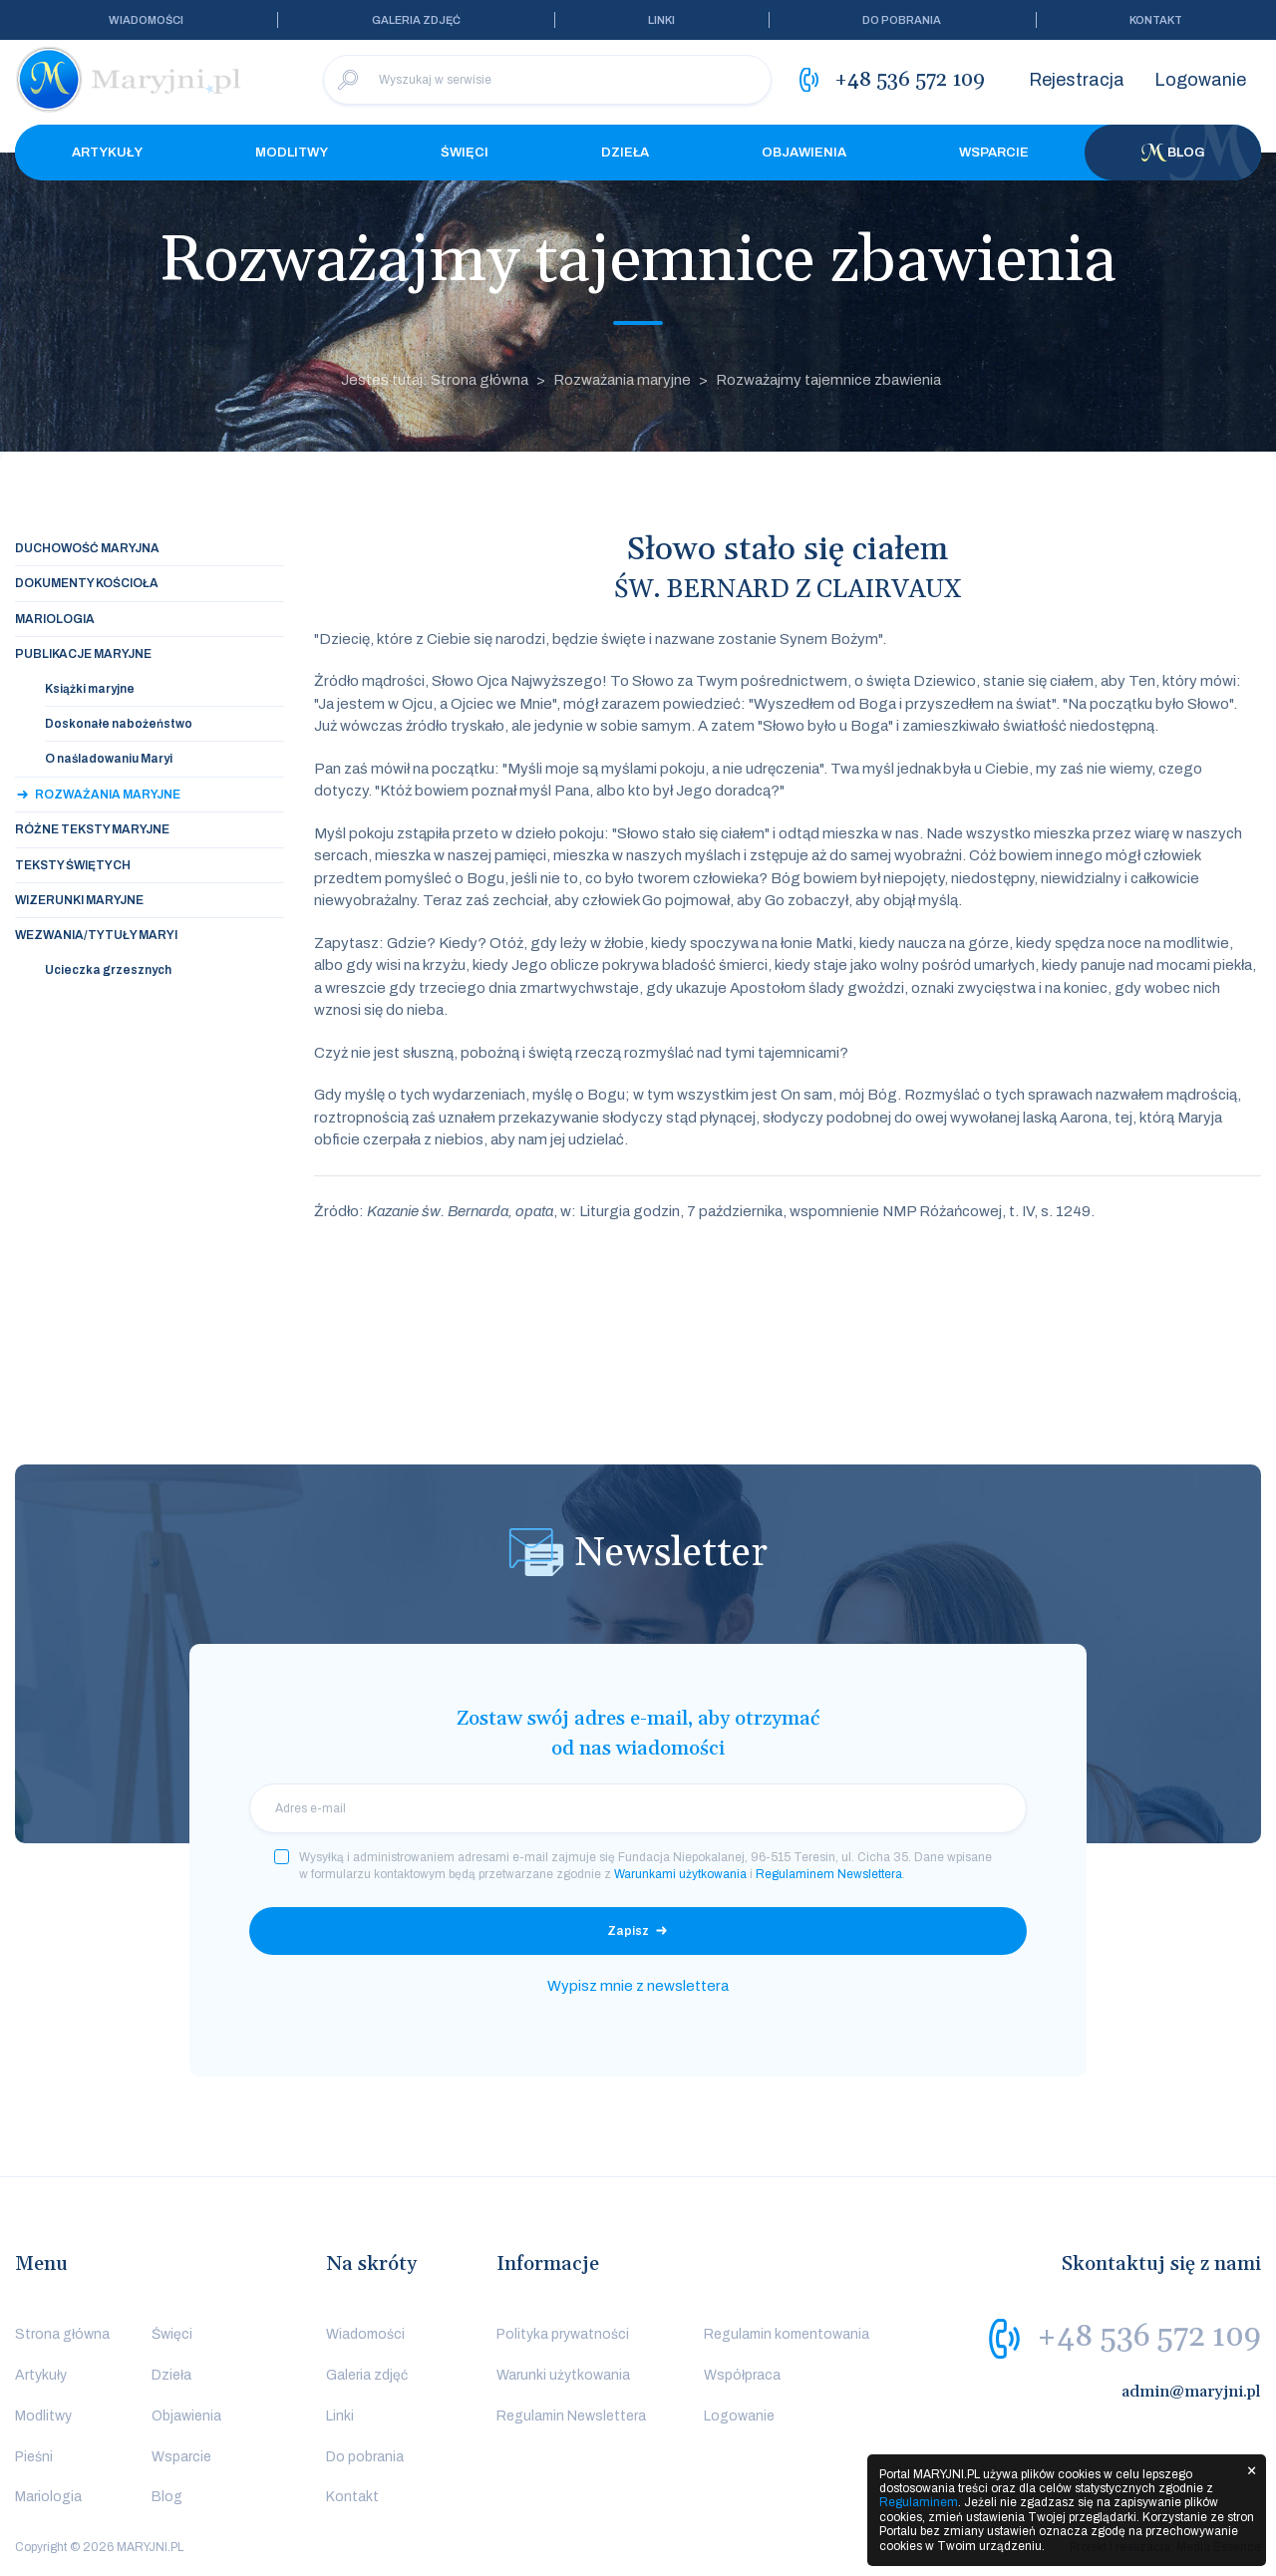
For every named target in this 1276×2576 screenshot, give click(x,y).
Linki (661, 20)
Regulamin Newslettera (571, 2416)
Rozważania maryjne (622, 380)
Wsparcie (994, 153)
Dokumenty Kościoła (87, 583)
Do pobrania (901, 20)
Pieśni (34, 2456)
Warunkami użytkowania (680, 1874)
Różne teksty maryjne (92, 829)
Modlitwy (291, 153)
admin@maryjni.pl (1191, 2392)
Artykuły (107, 153)
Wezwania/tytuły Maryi (96, 935)
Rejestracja (1076, 80)
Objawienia (804, 153)
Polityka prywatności (562, 2334)
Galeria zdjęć (416, 20)
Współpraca (742, 2375)
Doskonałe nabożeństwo (118, 724)
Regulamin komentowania (786, 2334)
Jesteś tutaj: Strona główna (434, 380)
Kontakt (1155, 20)
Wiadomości (146, 20)
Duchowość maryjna (87, 548)
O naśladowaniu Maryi (108, 759)
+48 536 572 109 (1149, 2337)
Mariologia (55, 619)
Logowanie (1200, 80)
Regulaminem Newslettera (829, 1874)
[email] (638, 1808)
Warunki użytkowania (563, 2375)
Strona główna (62, 2334)
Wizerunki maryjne (79, 900)
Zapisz (628, 1931)
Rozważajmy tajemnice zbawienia (828, 380)
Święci (464, 153)
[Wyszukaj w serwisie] (547, 80)
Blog (1173, 152)
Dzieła (625, 153)
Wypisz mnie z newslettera (638, 1986)
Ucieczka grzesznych (108, 970)
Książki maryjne (90, 689)
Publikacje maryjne (83, 654)
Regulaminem (918, 2502)
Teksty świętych (73, 865)
